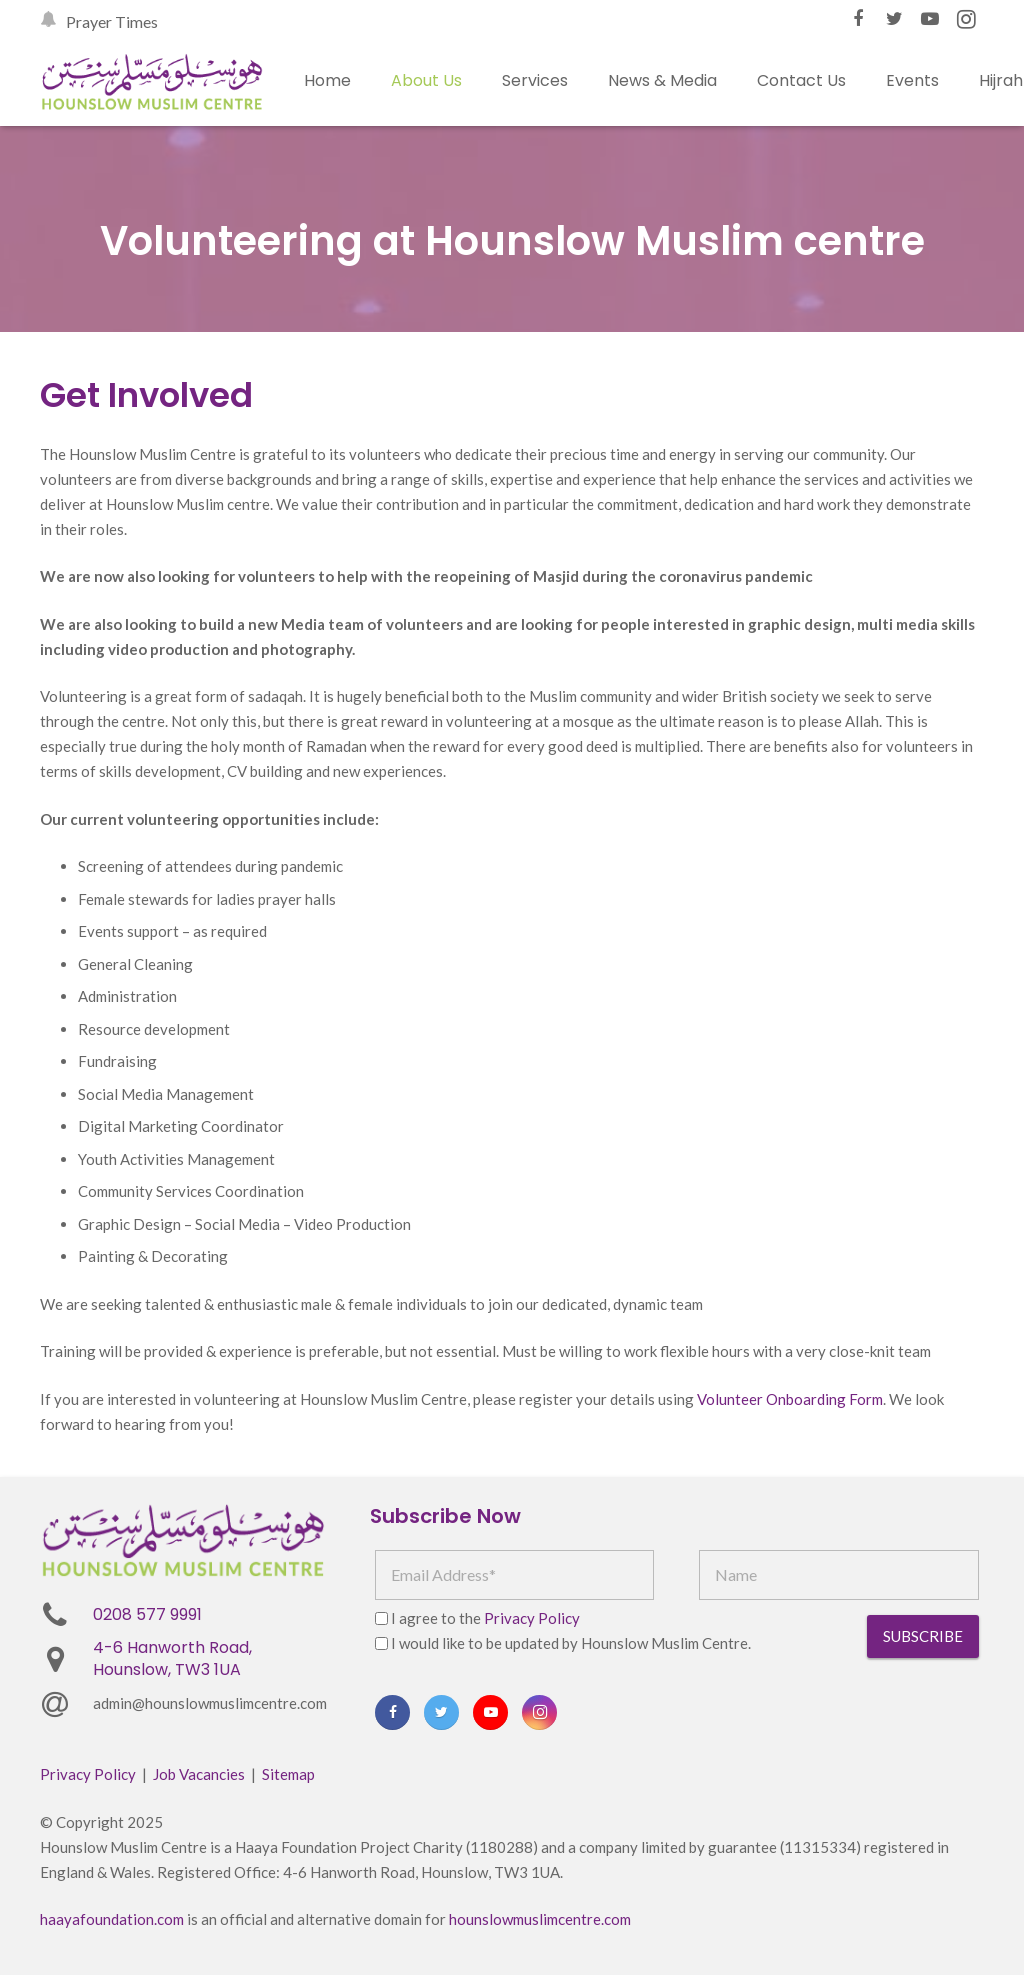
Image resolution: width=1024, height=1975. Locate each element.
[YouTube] (930, 19)
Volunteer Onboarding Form (790, 1399)
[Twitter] (894, 19)
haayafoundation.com (112, 1919)
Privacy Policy (532, 1618)
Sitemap (288, 1774)
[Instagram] (966, 19)
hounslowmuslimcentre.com (540, 1919)
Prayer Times (112, 21)
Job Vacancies (199, 1774)
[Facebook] (858, 19)
